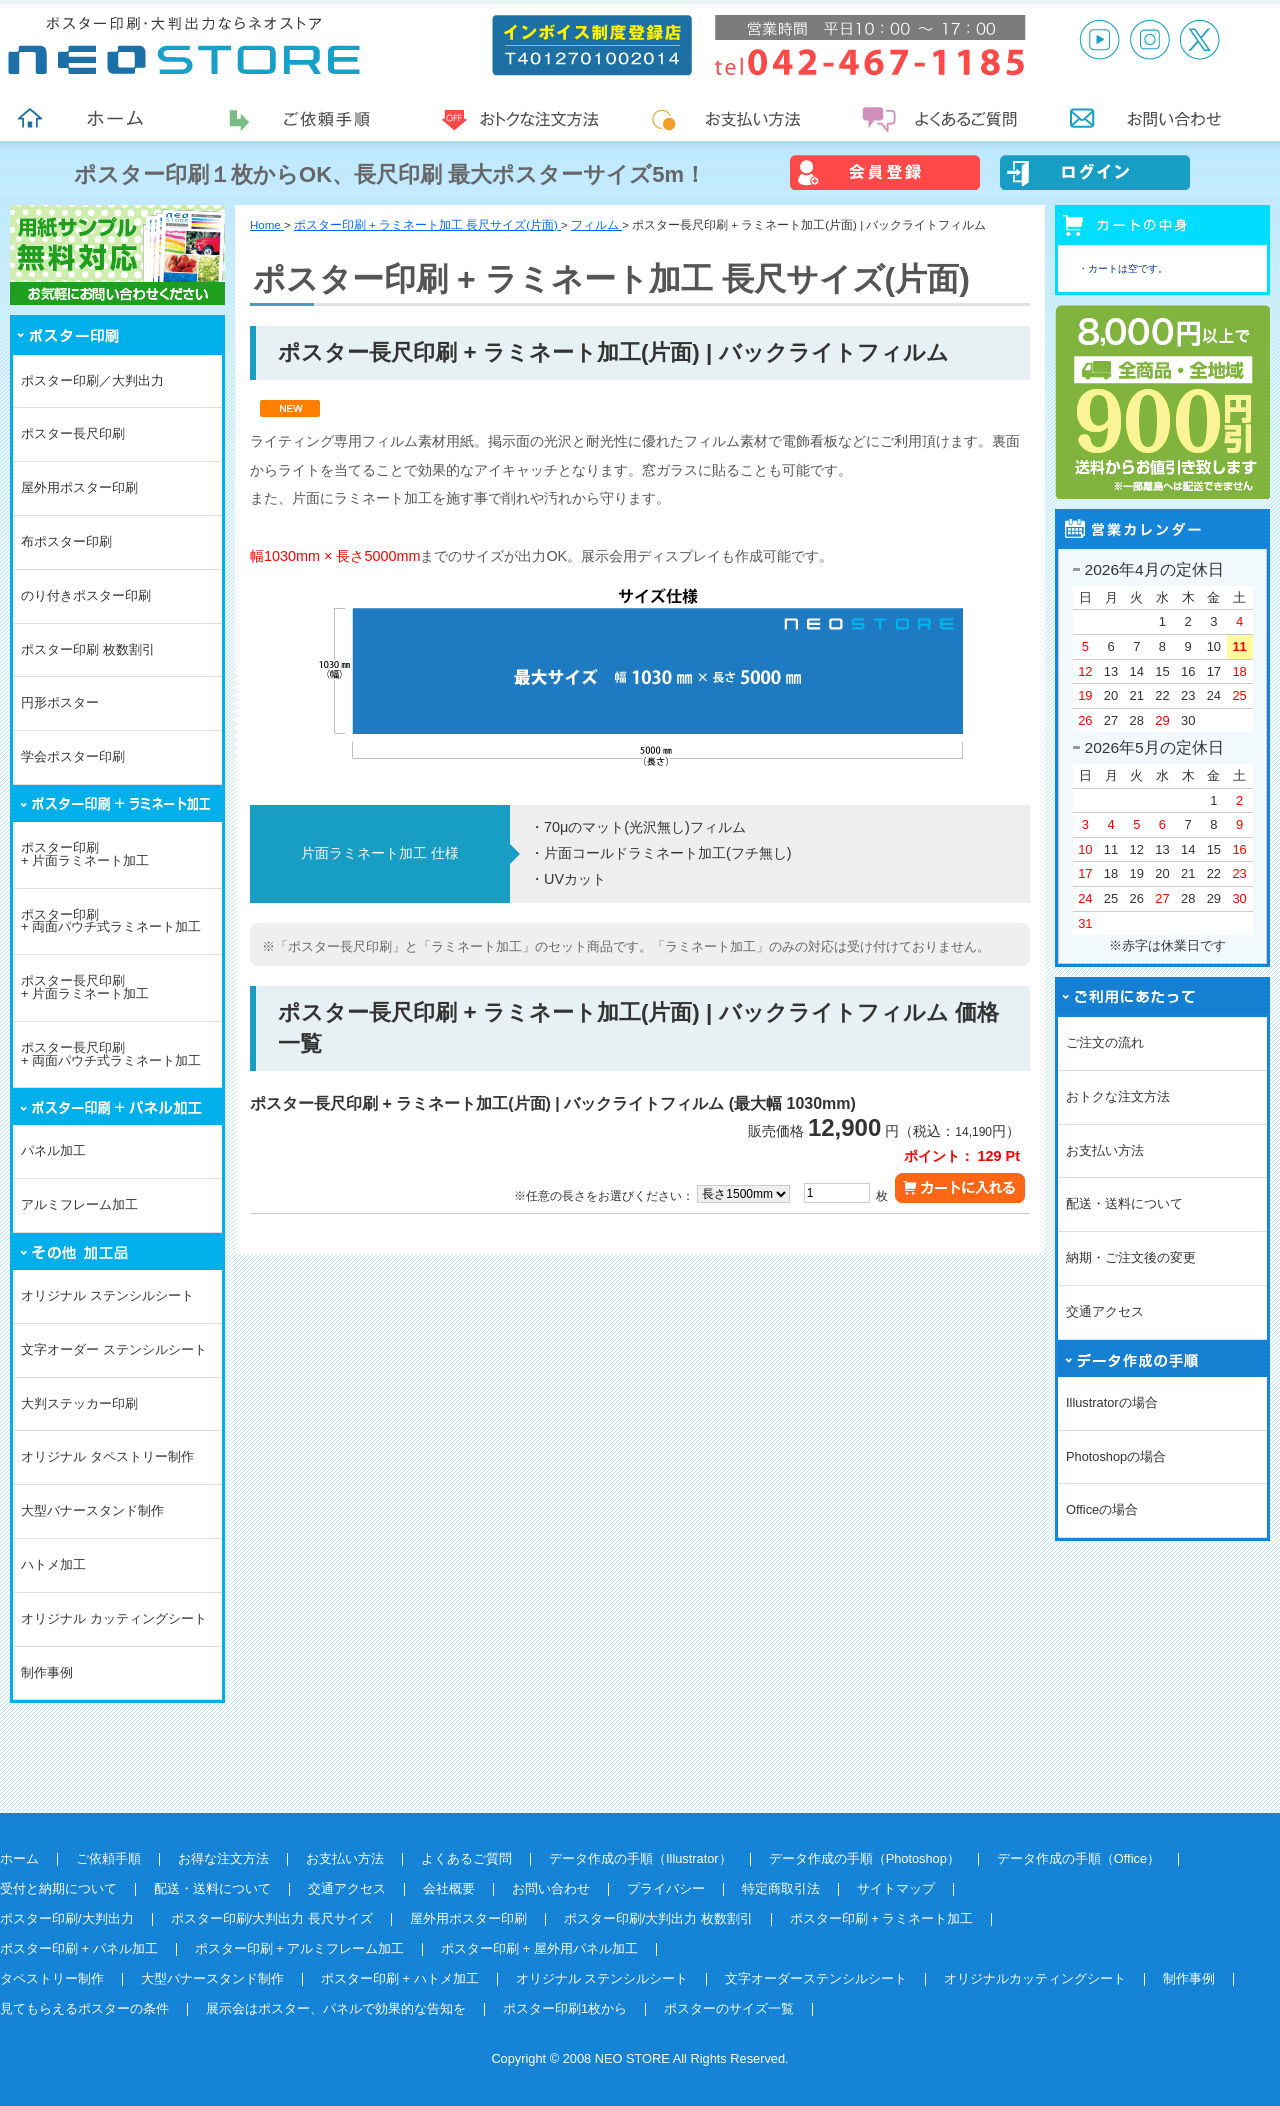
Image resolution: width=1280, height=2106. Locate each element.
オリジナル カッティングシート (114, 1618)
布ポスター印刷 (66, 541)
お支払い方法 (1105, 1150)
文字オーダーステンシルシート (816, 1978)
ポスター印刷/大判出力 (67, 1918)
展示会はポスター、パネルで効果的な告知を (336, 2008)
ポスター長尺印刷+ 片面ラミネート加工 (85, 987)
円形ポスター (60, 702)
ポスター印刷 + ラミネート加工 (882, 1918)
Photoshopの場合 (1116, 1456)
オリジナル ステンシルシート (107, 1295)
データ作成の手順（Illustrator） (640, 1858)
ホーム (19, 1858)
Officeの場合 (1102, 1509)
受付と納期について (58, 1888)
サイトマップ (896, 1888)
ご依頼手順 (108, 1858)
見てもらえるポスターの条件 (84, 2008)
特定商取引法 (781, 1888)
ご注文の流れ (1105, 1042)
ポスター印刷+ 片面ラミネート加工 (85, 854)
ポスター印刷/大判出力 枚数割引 (658, 1918)
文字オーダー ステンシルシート (114, 1349)
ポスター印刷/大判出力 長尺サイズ (272, 1918)
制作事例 (47, 1672)
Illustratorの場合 (1112, 1402)
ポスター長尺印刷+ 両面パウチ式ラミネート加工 (111, 1054)
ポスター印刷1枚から (565, 2008)
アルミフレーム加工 (79, 1204)
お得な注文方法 (223, 1858)
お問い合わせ (551, 1888)
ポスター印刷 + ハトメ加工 (400, 1978)
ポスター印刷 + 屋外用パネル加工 (539, 1948)
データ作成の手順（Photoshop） (864, 1858)
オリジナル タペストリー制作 (107, 1456)
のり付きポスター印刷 (86, 595)
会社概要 (449, 1888)
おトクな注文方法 (1118, 1096)
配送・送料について (1124, 1203)
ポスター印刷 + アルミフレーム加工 (300, 1948)
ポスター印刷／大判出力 (92, 380)
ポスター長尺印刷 (73, 433)
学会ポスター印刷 (73, 756)
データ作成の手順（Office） (1078, 1858)
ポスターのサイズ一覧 (729, 2008)
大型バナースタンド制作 (92, 1510)
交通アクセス (1105, 1311)
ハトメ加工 (53, 1564)
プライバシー (666, 1888)
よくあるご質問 (466, 1858)
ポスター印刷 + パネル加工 (79, 1948)
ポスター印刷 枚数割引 (88, 649)
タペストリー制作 (52, 1978)
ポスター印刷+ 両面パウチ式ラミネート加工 (111, 921)
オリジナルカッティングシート (1035, 1978)
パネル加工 (53, 1150)
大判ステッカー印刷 (79, 1403)
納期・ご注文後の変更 (1131, 1257)
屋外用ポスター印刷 (79, 487)
